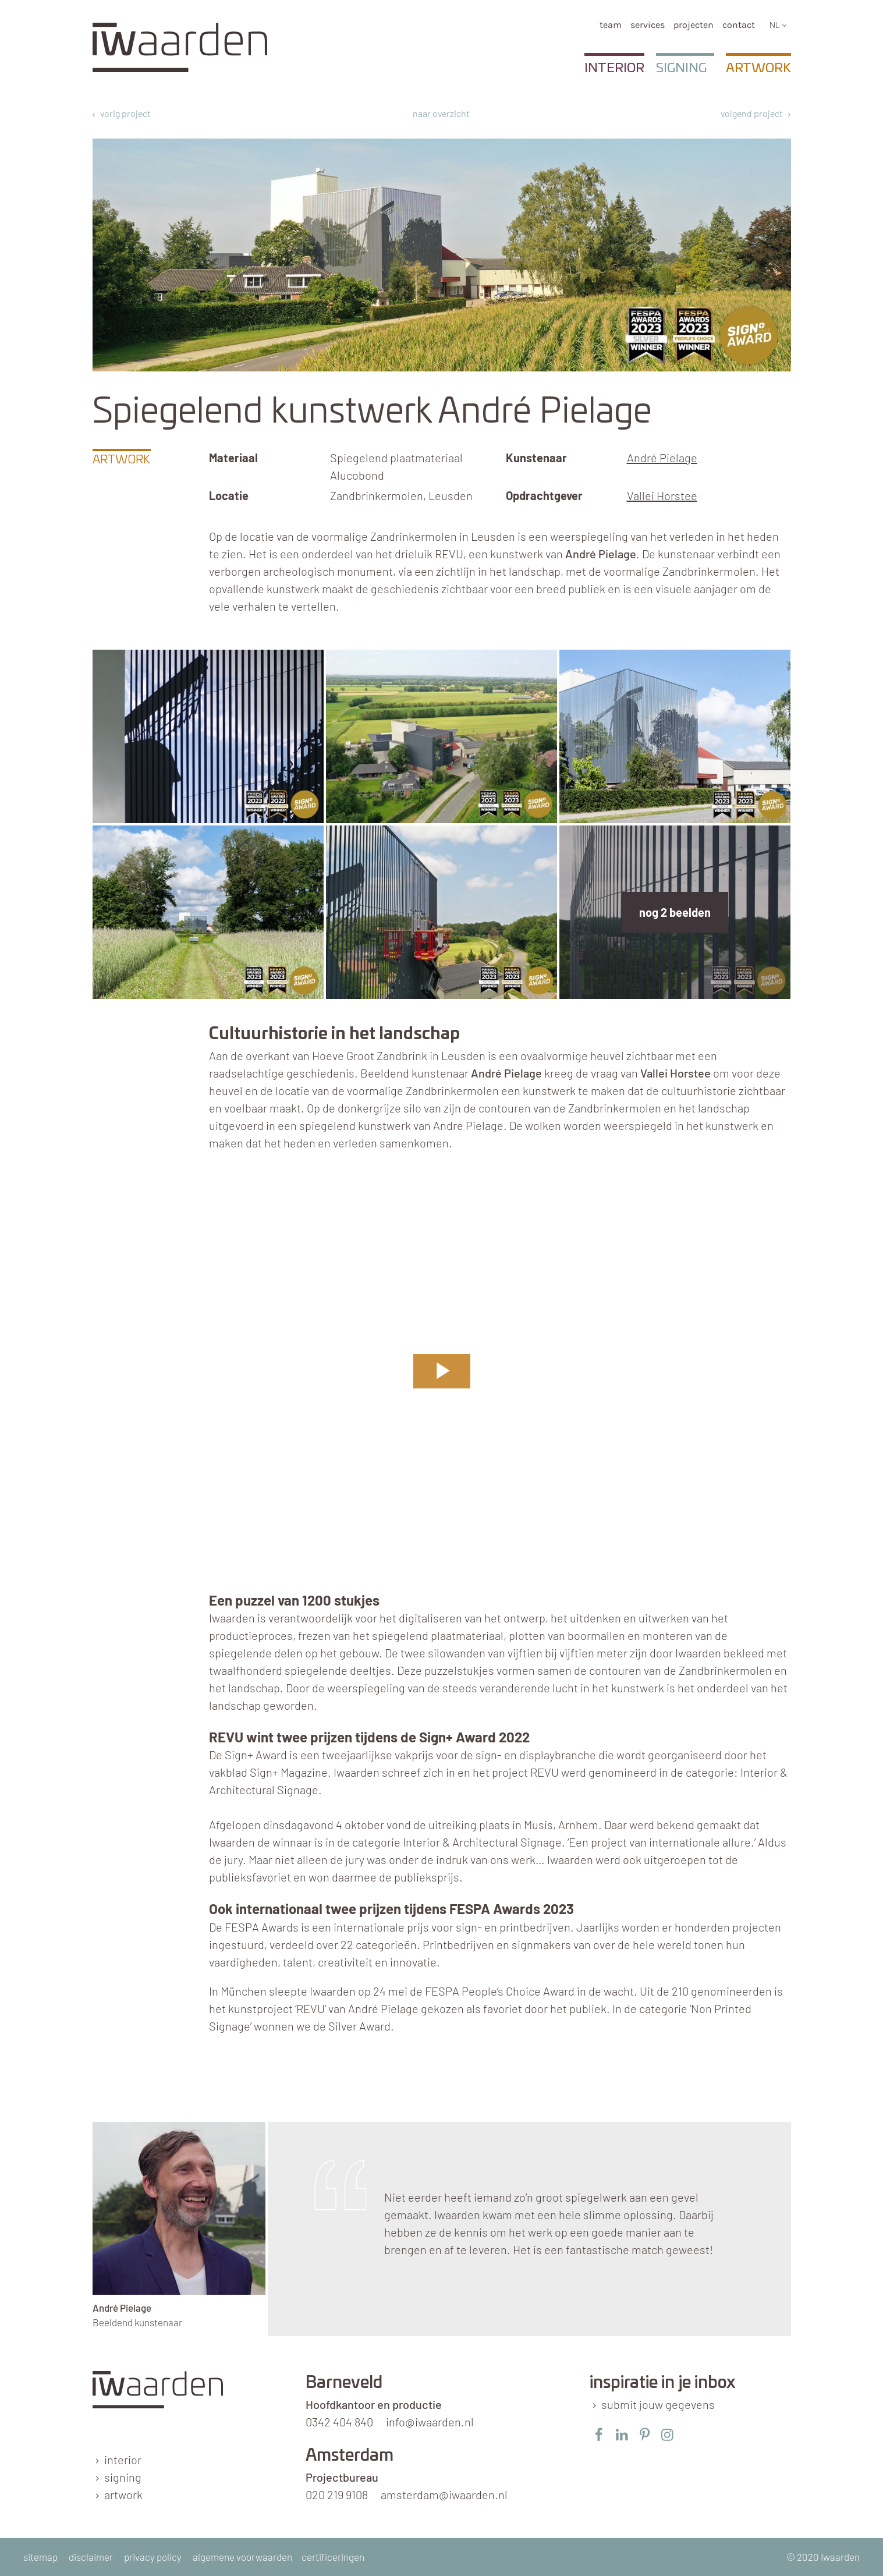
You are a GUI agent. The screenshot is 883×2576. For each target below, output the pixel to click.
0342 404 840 (339, 2422)
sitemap (40, 2557)
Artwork (758, 68)
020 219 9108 (337, 2494)
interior (122, 2460)
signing (122, 2477)
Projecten (693, 24)
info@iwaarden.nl (430, 2422)
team (611, 24)
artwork (123, 2494)
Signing (681, 68)
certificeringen (333, 2557)
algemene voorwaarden (242, 2557)
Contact (738, 24)
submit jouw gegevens (658, 2404)
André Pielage (662, 458)
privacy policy (153, 2557)
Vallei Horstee (662, 495)
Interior (614, 68)
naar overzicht (441, 113)
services (647, 24)
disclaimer (91, 2557)
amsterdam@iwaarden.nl (444, 2494)
